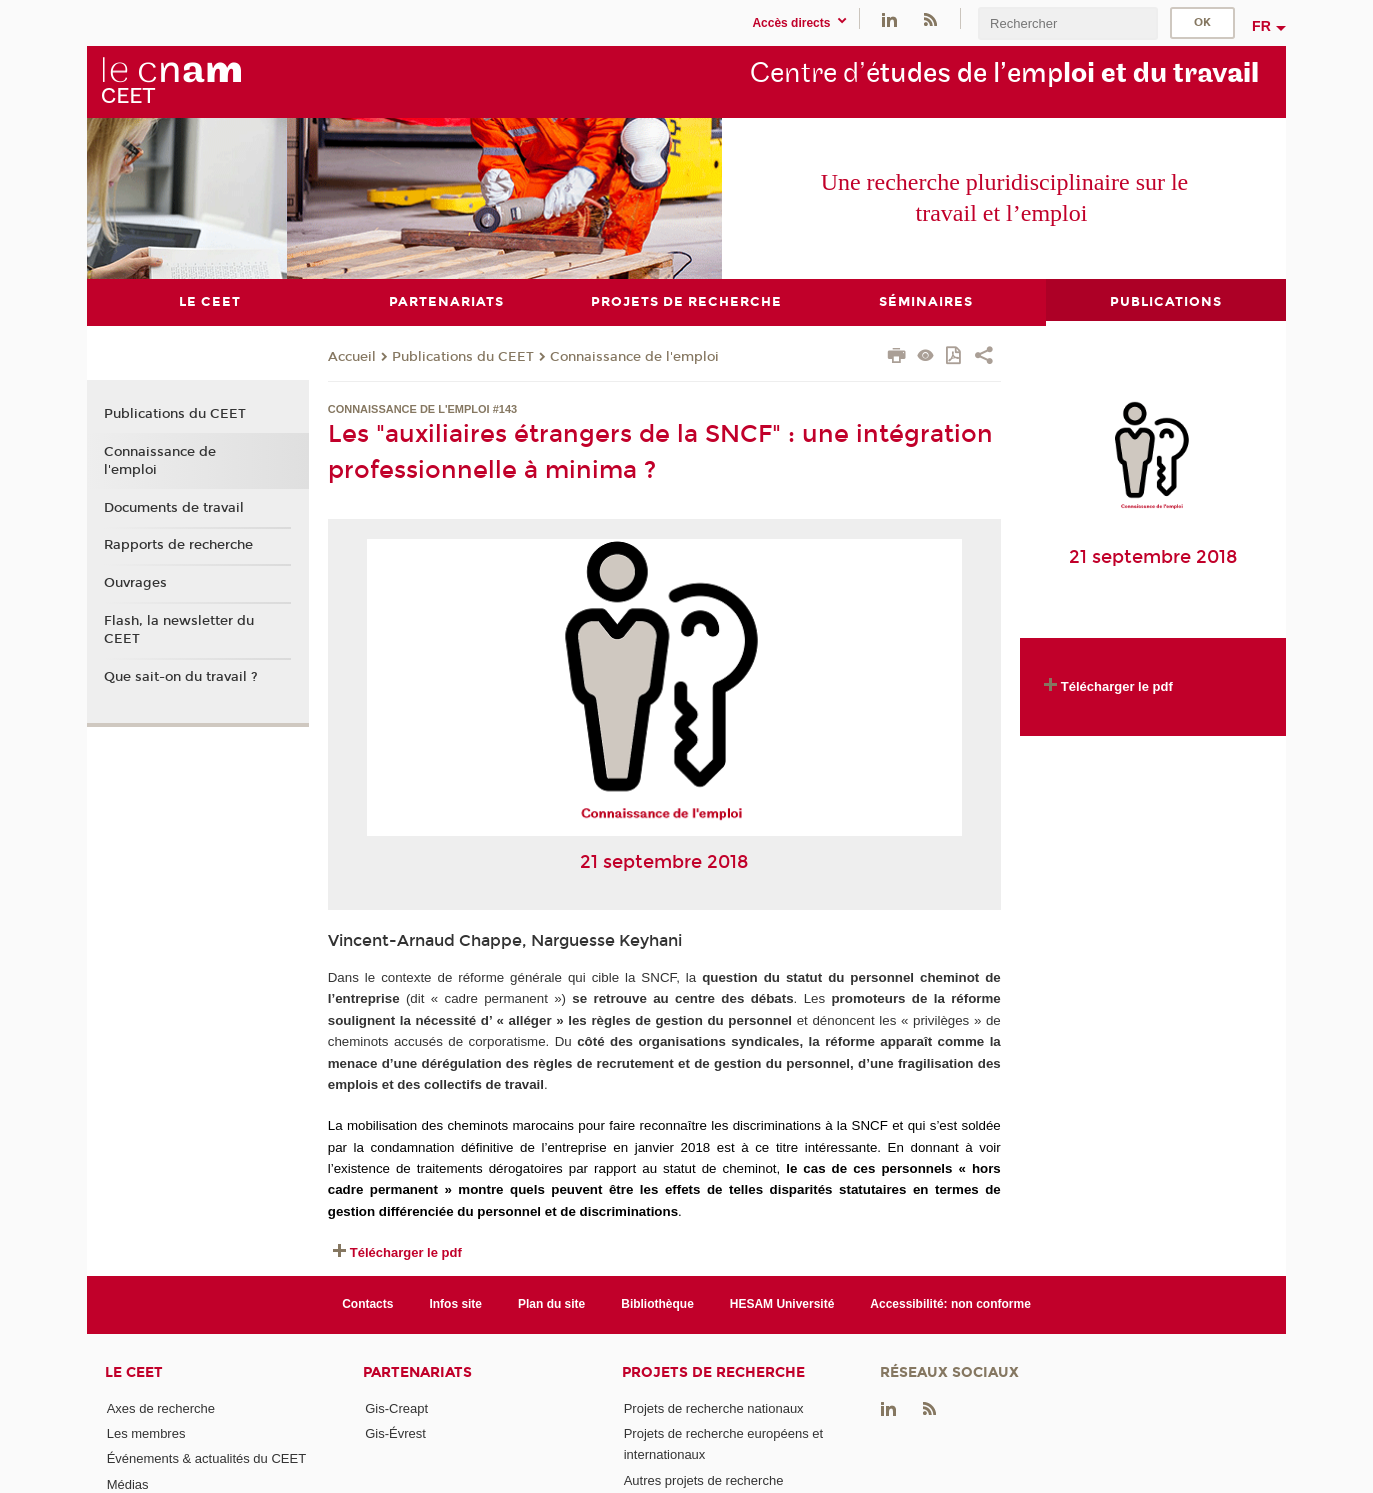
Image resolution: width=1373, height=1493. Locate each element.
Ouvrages (135, 582)
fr (1261, 26)
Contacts (367, 1304)
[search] (1068, 23)
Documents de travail (174, 507)
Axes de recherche (161, 1407)
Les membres (146, 1432)
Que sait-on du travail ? (181, 676)
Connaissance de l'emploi (634, 356)
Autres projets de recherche (704, 1479)
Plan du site (551, 1304)
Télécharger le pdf (406, 1251)
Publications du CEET (463, 356)
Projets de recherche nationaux (714, 1407)
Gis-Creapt (396, 1407)
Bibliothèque (657, 1304)
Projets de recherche (713, 1371)
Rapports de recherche (178, 545)
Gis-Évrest (395, 1432)
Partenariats (417, 1371)
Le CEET (134, 1371)
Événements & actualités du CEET (206, 1458)
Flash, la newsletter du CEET (179, 629)
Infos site (455, 1304)
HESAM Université (782, 1304)
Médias (128, 1483)
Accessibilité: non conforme (950, 1304)
